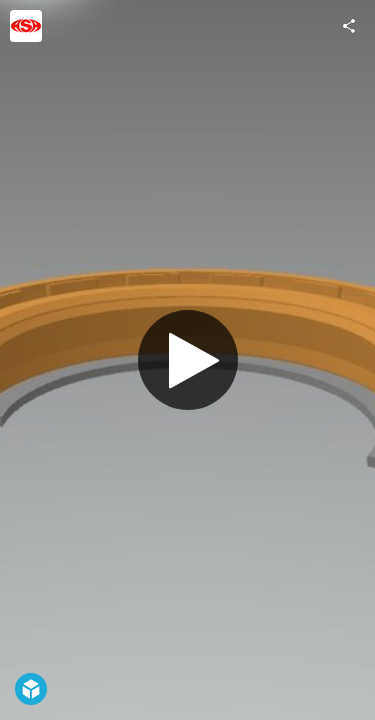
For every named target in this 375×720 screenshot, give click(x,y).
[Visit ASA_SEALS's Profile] (26, 26)
